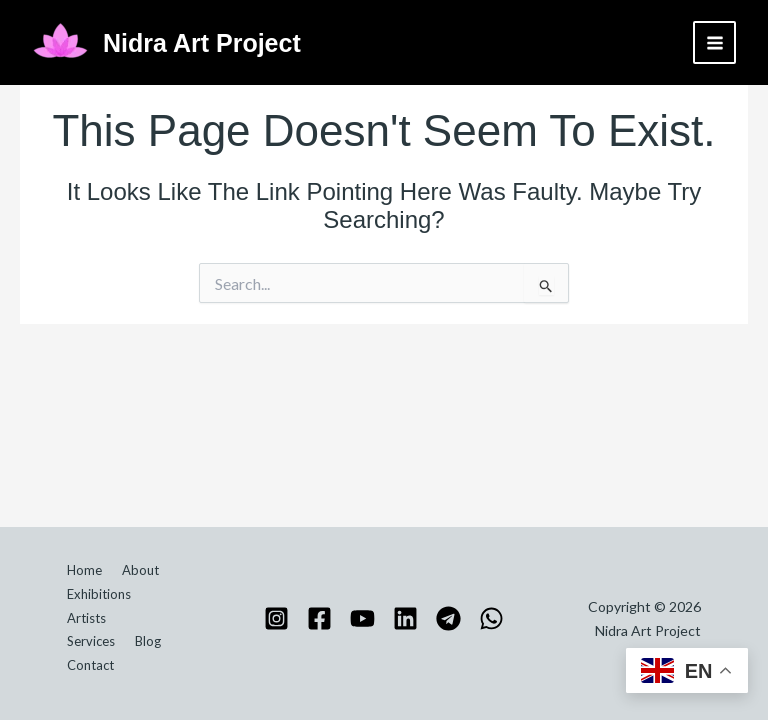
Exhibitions (99, 594)
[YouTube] (362, 618)
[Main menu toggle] (714, 42)
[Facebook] (319, 618)
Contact (90, 665)
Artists (86, 618)
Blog (148, 641)
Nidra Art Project (202, 43)
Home (84, 570)
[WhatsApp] (491, 618)
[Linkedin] (405, 618)
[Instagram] (276, 618)
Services (91, 641)
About (140, 570)
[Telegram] (448, 618)
